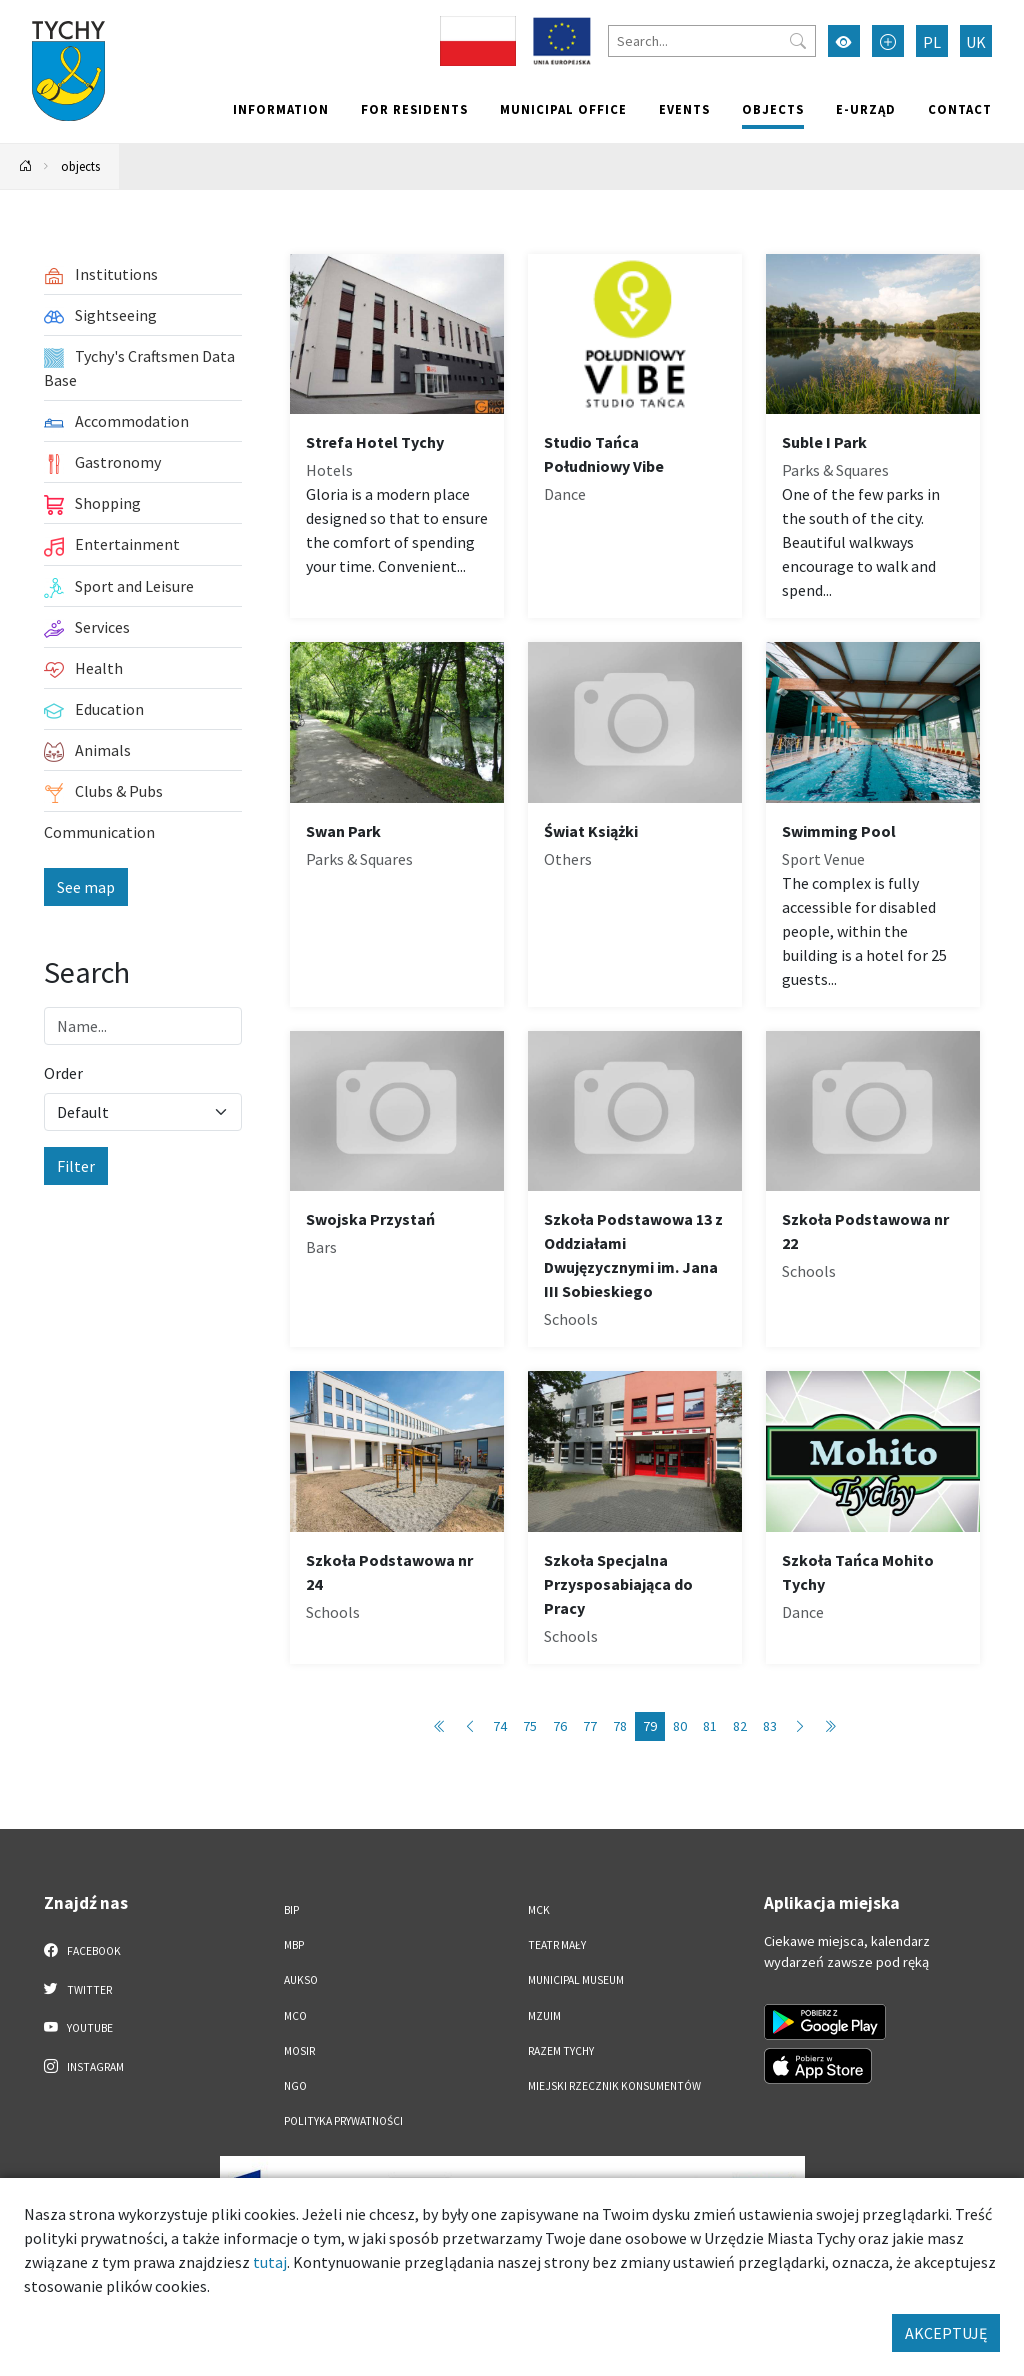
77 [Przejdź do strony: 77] (590, 1726)
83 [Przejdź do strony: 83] (770, 1726)
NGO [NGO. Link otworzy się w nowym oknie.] (295, 2086)
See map (86, 887)
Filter (76, 1166)
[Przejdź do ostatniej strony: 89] (830, 1726)
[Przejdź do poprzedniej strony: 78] (470, 1726)
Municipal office (563, 109)
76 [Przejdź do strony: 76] (560, 1726)
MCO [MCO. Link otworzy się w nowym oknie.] (295, 2016)
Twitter (78, 1989)
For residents (414, 109)
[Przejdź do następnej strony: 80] (800, 1726)
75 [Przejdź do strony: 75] (530, 1726)
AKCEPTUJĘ (946, 2333)
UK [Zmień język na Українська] (976, 42)
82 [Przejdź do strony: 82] (740, 1726)
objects (773, 109)
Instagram (84, 2066)
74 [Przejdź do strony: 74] (500, 1726)
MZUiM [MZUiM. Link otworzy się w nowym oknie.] (544, 2016)
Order (63, 1073)
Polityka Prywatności (343, 2121)
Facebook (82, 1950)
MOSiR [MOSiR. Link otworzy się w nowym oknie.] (299, 2051)
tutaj (270, 2262)
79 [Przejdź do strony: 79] (650, 1726)
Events (684, 109)
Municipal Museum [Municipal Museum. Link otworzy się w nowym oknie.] (576, 1980)
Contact (960, 109)
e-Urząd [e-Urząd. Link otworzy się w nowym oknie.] (866, 109)
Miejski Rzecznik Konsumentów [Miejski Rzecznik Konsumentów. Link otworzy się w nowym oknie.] (614, 2086)
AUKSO (301, 1980)
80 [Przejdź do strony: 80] (680, 1726)
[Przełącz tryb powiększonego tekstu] (888, 41)
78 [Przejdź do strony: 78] (620, 1726)
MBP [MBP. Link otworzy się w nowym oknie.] (294, 1945)
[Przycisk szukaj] (798, 41)
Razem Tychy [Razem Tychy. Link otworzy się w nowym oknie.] (561, 2051)
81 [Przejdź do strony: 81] (710, 1726)
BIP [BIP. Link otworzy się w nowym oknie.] (291, 1910)
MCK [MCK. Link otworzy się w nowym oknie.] (539, 1910)
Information (281, 109)
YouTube (78, 2027)
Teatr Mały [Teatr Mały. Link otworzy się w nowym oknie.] (557, 1945)
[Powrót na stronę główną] (26, 166)
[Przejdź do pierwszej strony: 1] (440, 1726)
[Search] (712, 41)
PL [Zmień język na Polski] (932, 42)
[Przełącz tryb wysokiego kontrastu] (844, 41)
